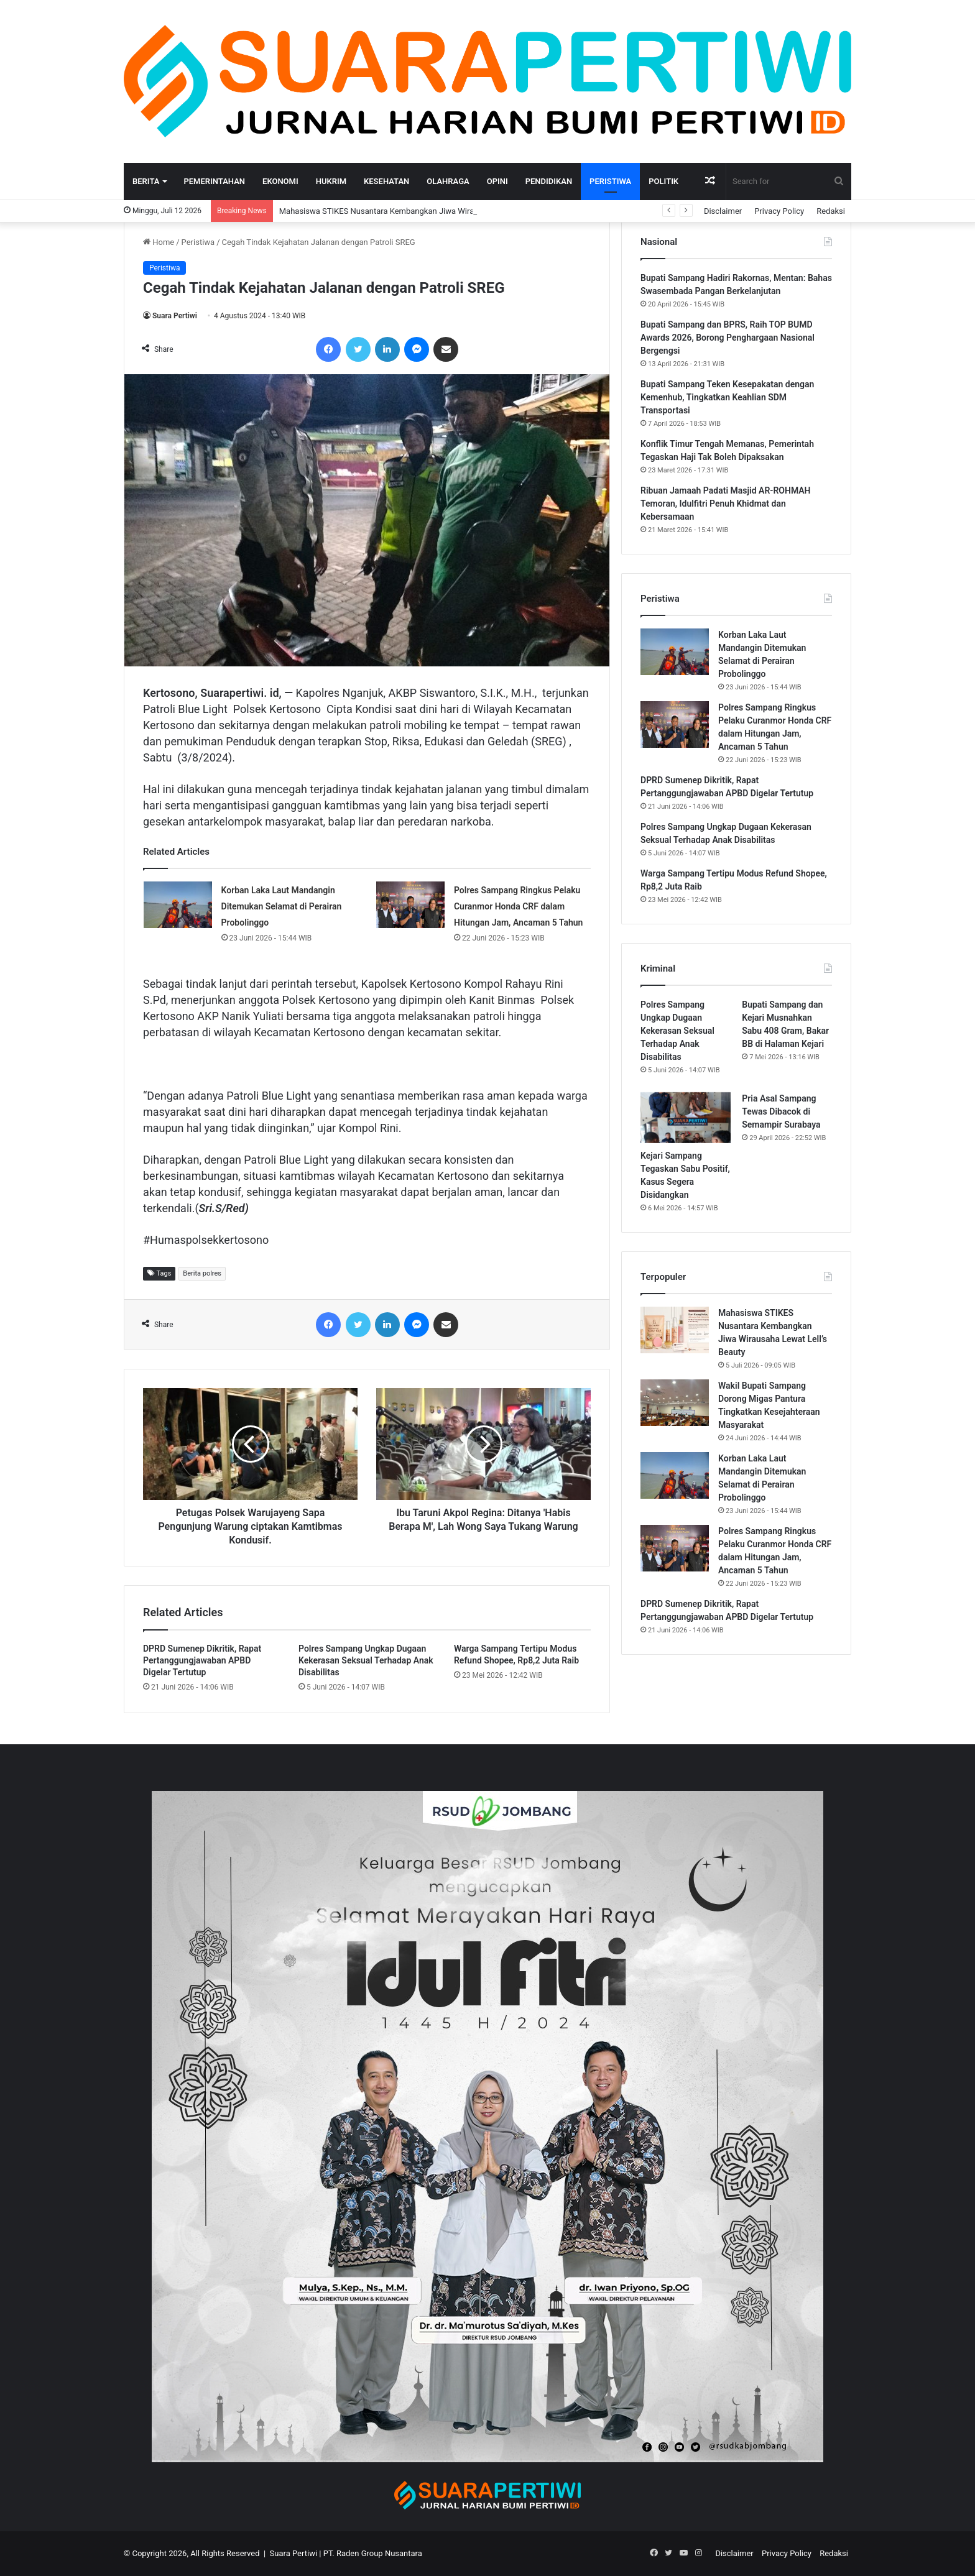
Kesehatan (386, 181)
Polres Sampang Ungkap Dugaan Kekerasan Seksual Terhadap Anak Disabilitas (365, 1660)
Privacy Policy (779, 211)
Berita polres (202, 1273)
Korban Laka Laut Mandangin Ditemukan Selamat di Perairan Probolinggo (281, 906)
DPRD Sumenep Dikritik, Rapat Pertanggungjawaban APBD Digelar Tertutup (202, 1660)
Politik (663, 181)
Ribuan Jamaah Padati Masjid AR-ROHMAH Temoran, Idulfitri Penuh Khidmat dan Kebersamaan (725, 503)
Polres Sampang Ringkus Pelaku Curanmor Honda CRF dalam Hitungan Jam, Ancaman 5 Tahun (518, 906)
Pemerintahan (214, 181)
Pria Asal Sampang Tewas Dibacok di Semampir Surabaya (781, 1111)
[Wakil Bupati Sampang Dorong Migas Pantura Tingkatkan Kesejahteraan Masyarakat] (674, 1402)
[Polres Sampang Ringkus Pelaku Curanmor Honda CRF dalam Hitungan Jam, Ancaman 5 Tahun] (410, 904)
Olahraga (448, 181)
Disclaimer (723, 211)
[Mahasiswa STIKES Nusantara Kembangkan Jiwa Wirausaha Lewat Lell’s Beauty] (674, 1330)
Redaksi (830, 211)
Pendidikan (548, 181)
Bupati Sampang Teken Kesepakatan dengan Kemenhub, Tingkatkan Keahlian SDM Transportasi (727, 397)
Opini (497, 181)
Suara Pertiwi (174, 315)
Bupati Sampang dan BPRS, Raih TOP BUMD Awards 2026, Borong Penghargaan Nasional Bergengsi (727, 338)
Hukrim (331, 181)
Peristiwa (610, 181)
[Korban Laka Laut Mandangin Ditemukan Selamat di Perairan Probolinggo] (178, 904)
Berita (145, 181)
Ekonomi (280, 181)
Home (158, 242)
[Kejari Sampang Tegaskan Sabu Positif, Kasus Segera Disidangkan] (685, 1117)
